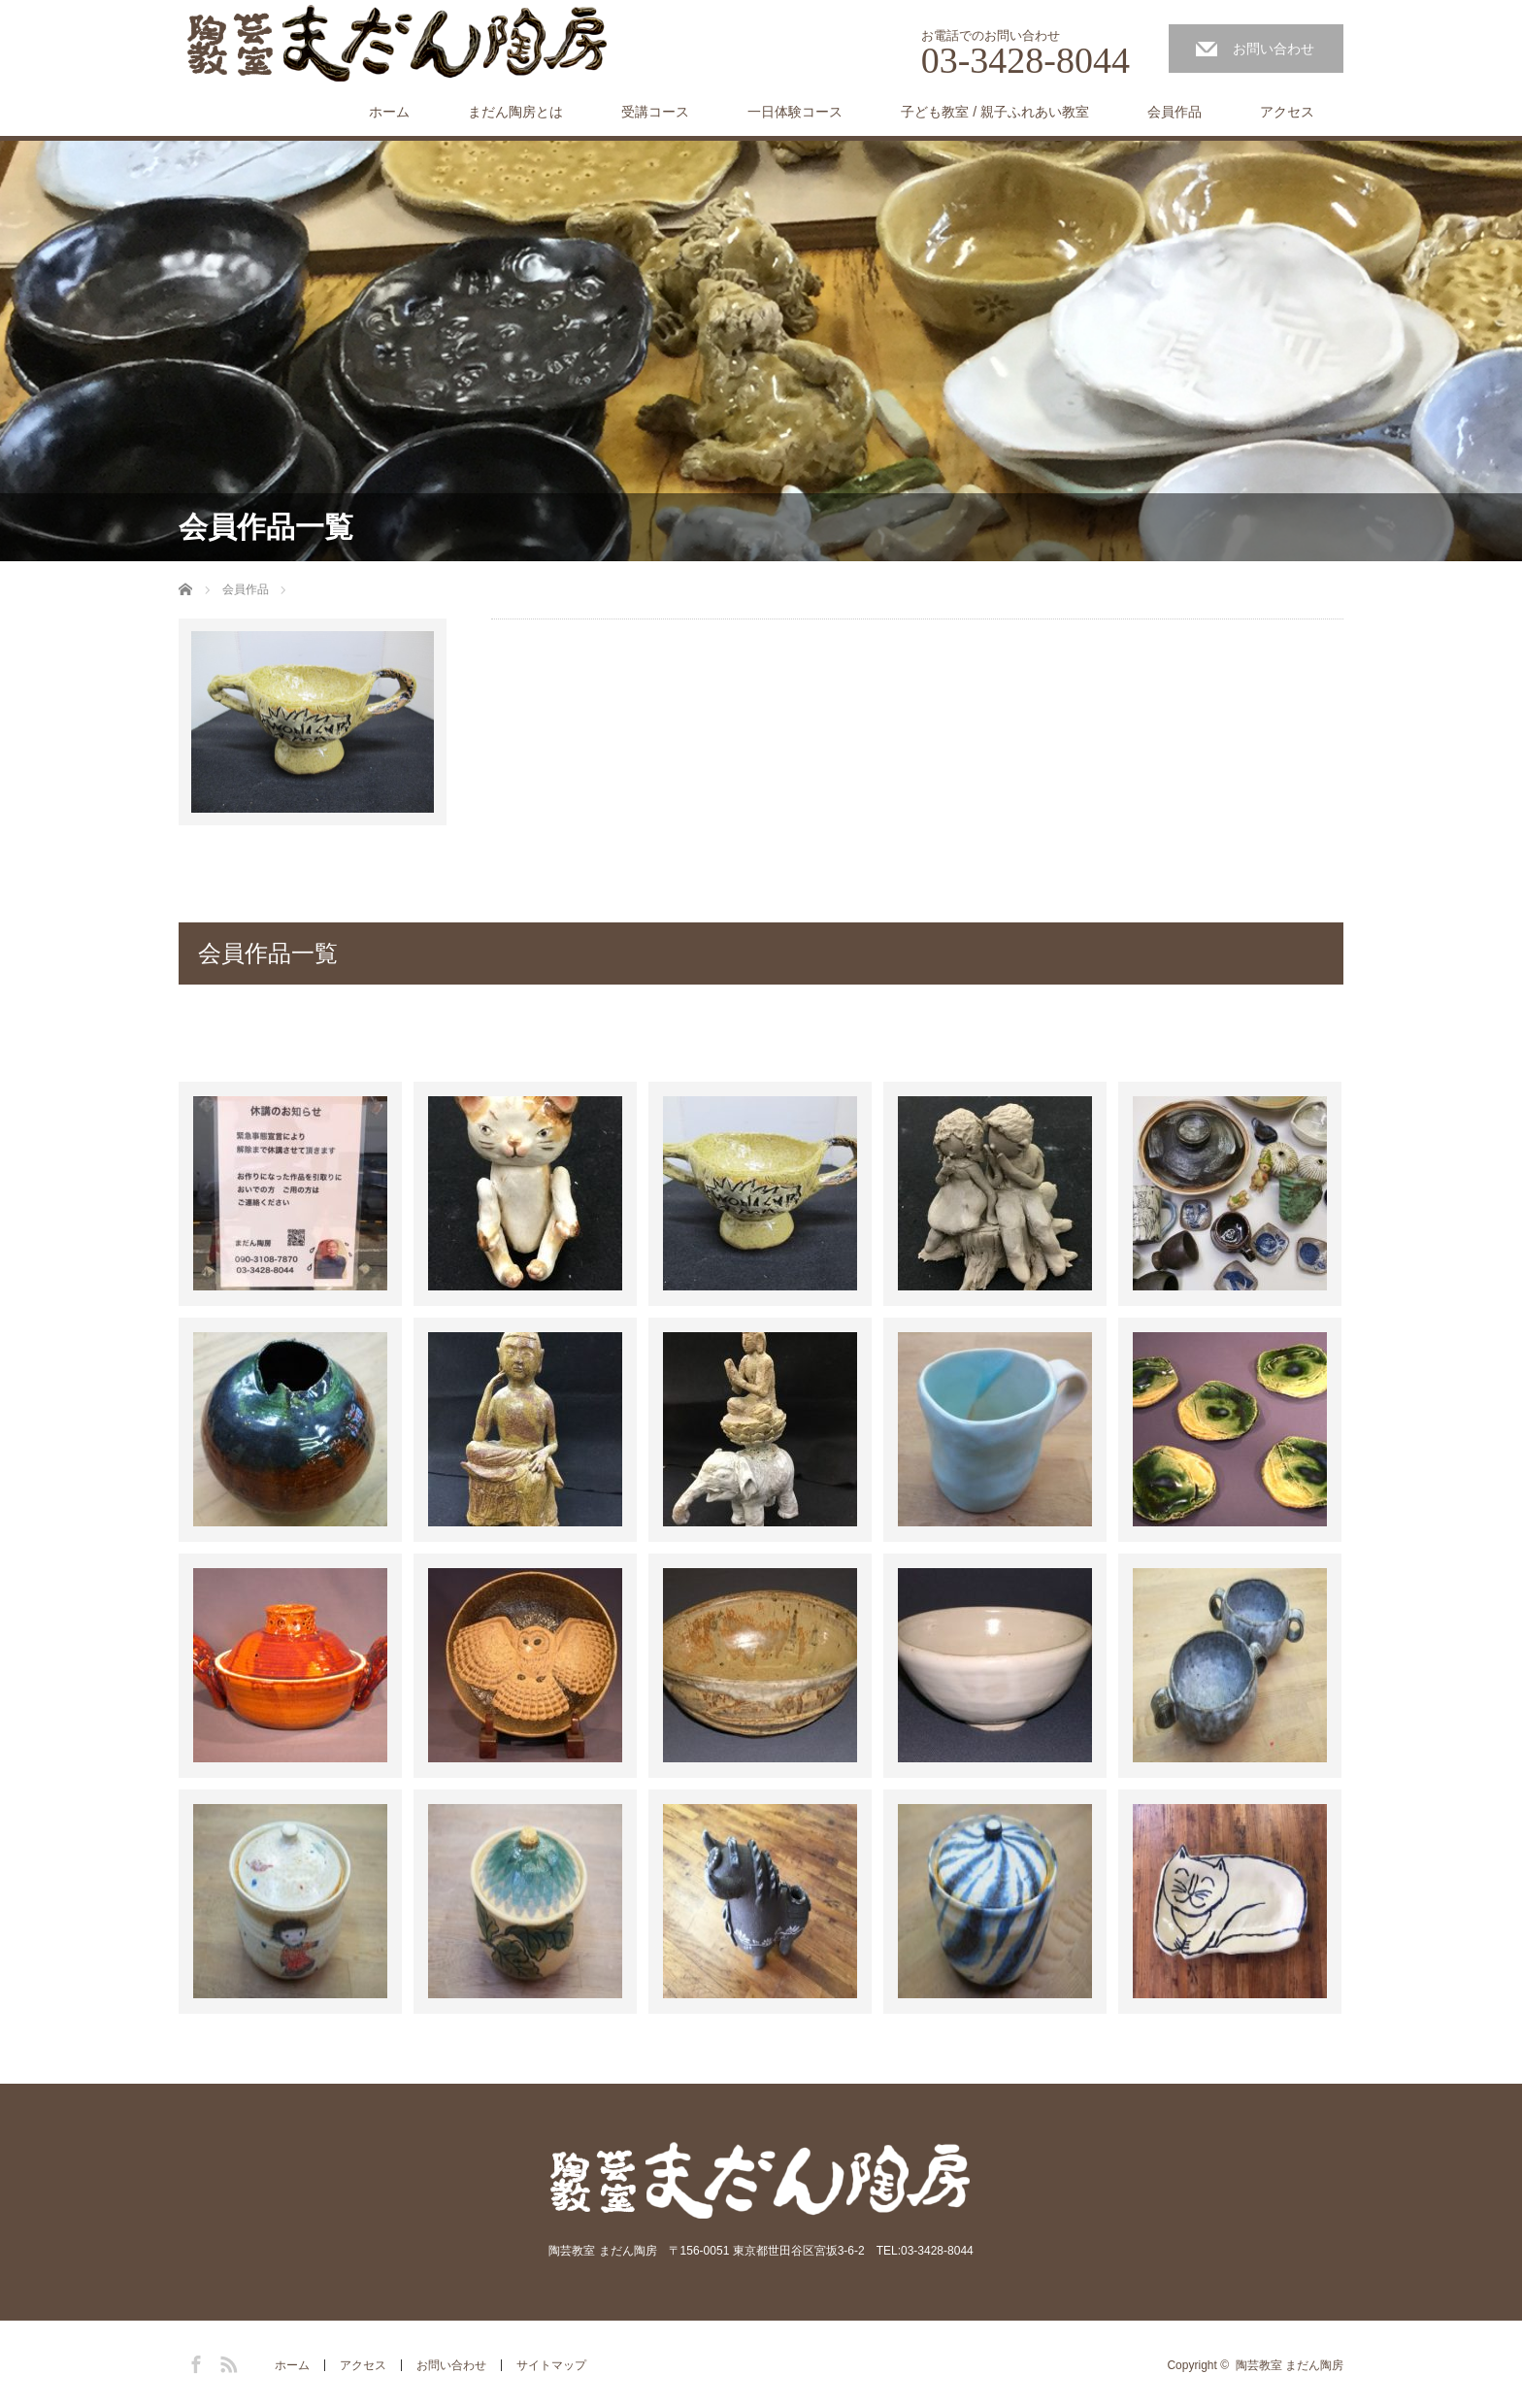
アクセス (1287, 111)
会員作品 (1174, 111)
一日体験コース (795, 111)
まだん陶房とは (515, 111)
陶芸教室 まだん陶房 (1289, 2365)
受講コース (655, 111)
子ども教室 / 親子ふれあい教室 (995, 111)
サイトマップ (551, 2365)
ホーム (389, 111)
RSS (226, 2361)
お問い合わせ (1273, 48)
